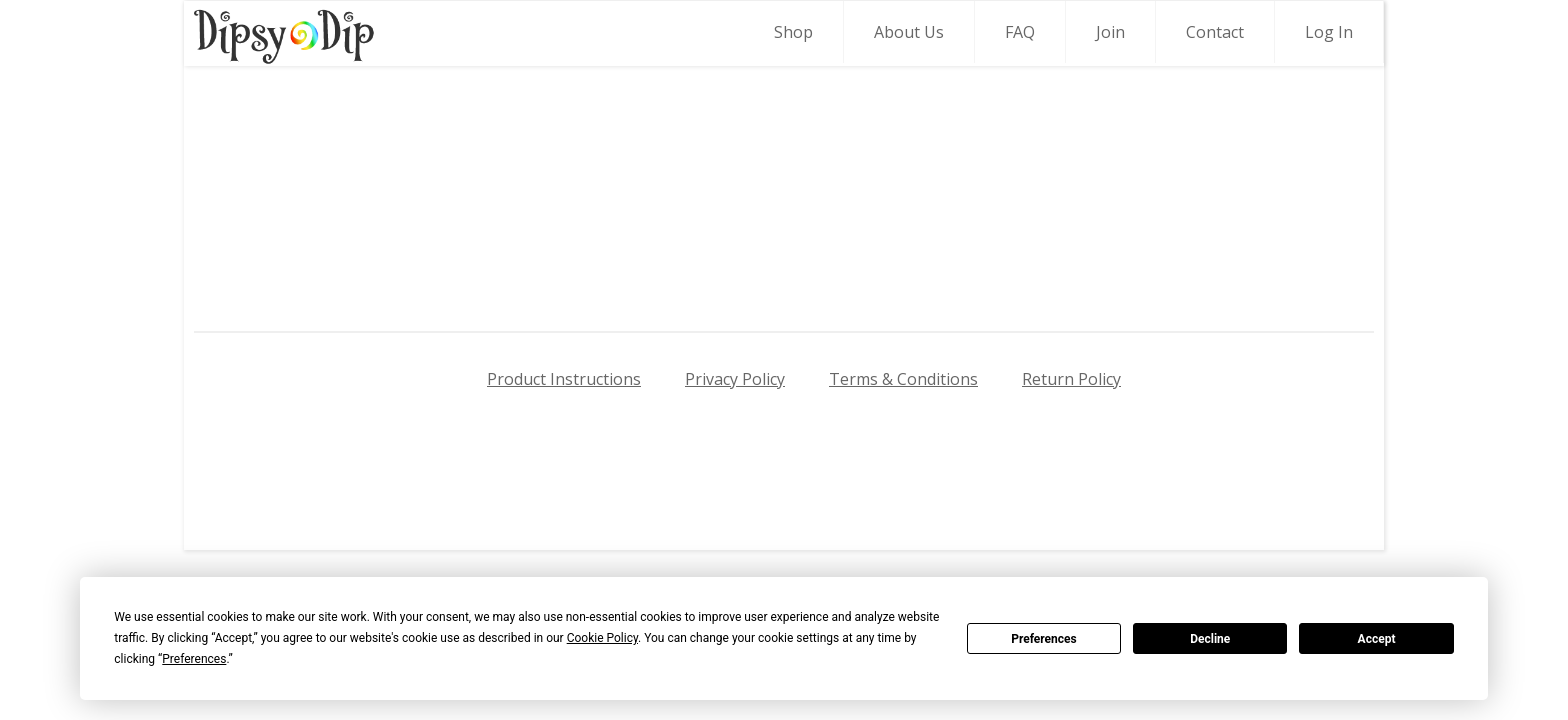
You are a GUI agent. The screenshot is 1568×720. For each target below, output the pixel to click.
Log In (1329, 32)
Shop (793, 32)
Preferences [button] (194, 659)
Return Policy (1071, 379)
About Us (909, 32)
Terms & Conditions (903, 379)
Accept (1377, 639)
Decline (1210, 639)
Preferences (1044, 639)
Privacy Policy (735, 379)
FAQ (1020, 32)
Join (1110, 32)
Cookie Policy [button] (602, 638)
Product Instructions (564, 379)
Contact (1215, 32)
